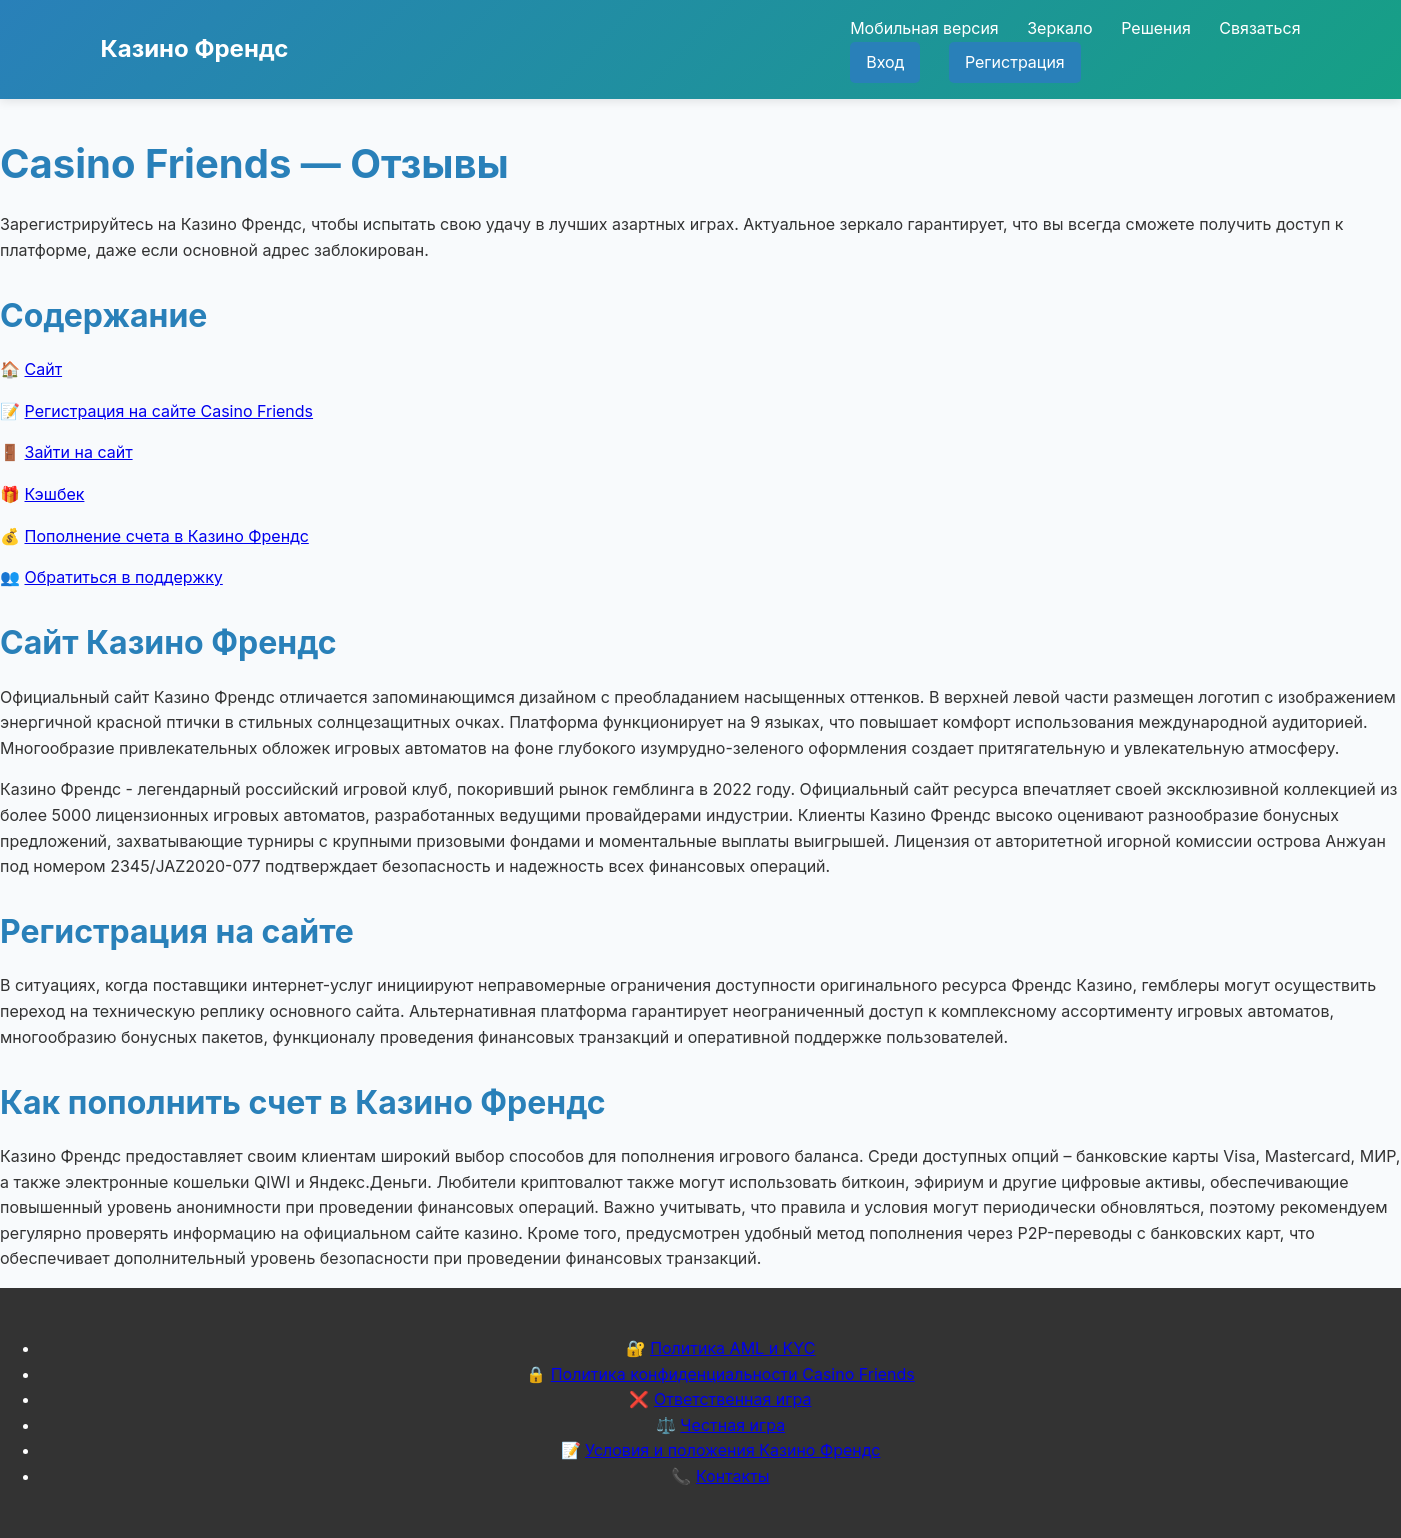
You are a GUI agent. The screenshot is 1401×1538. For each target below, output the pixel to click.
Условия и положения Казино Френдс (732, 1450)
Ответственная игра (733, 1399)
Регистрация (1015, 62)
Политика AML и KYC (732, 1348)
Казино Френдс (195, 48)
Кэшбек (55, 494)
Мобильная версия (924, 28)
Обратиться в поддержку (124, 577)
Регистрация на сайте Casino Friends (169, 411)
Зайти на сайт (79, 452)
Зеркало (1059, 28)
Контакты (733, 1476)
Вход (885, 62)
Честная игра (732, 1425)
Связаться (1259, 28)
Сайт (44, 369)
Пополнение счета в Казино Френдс (167, 536)
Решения (1156, 28)
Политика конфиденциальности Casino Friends (733, 1374)
